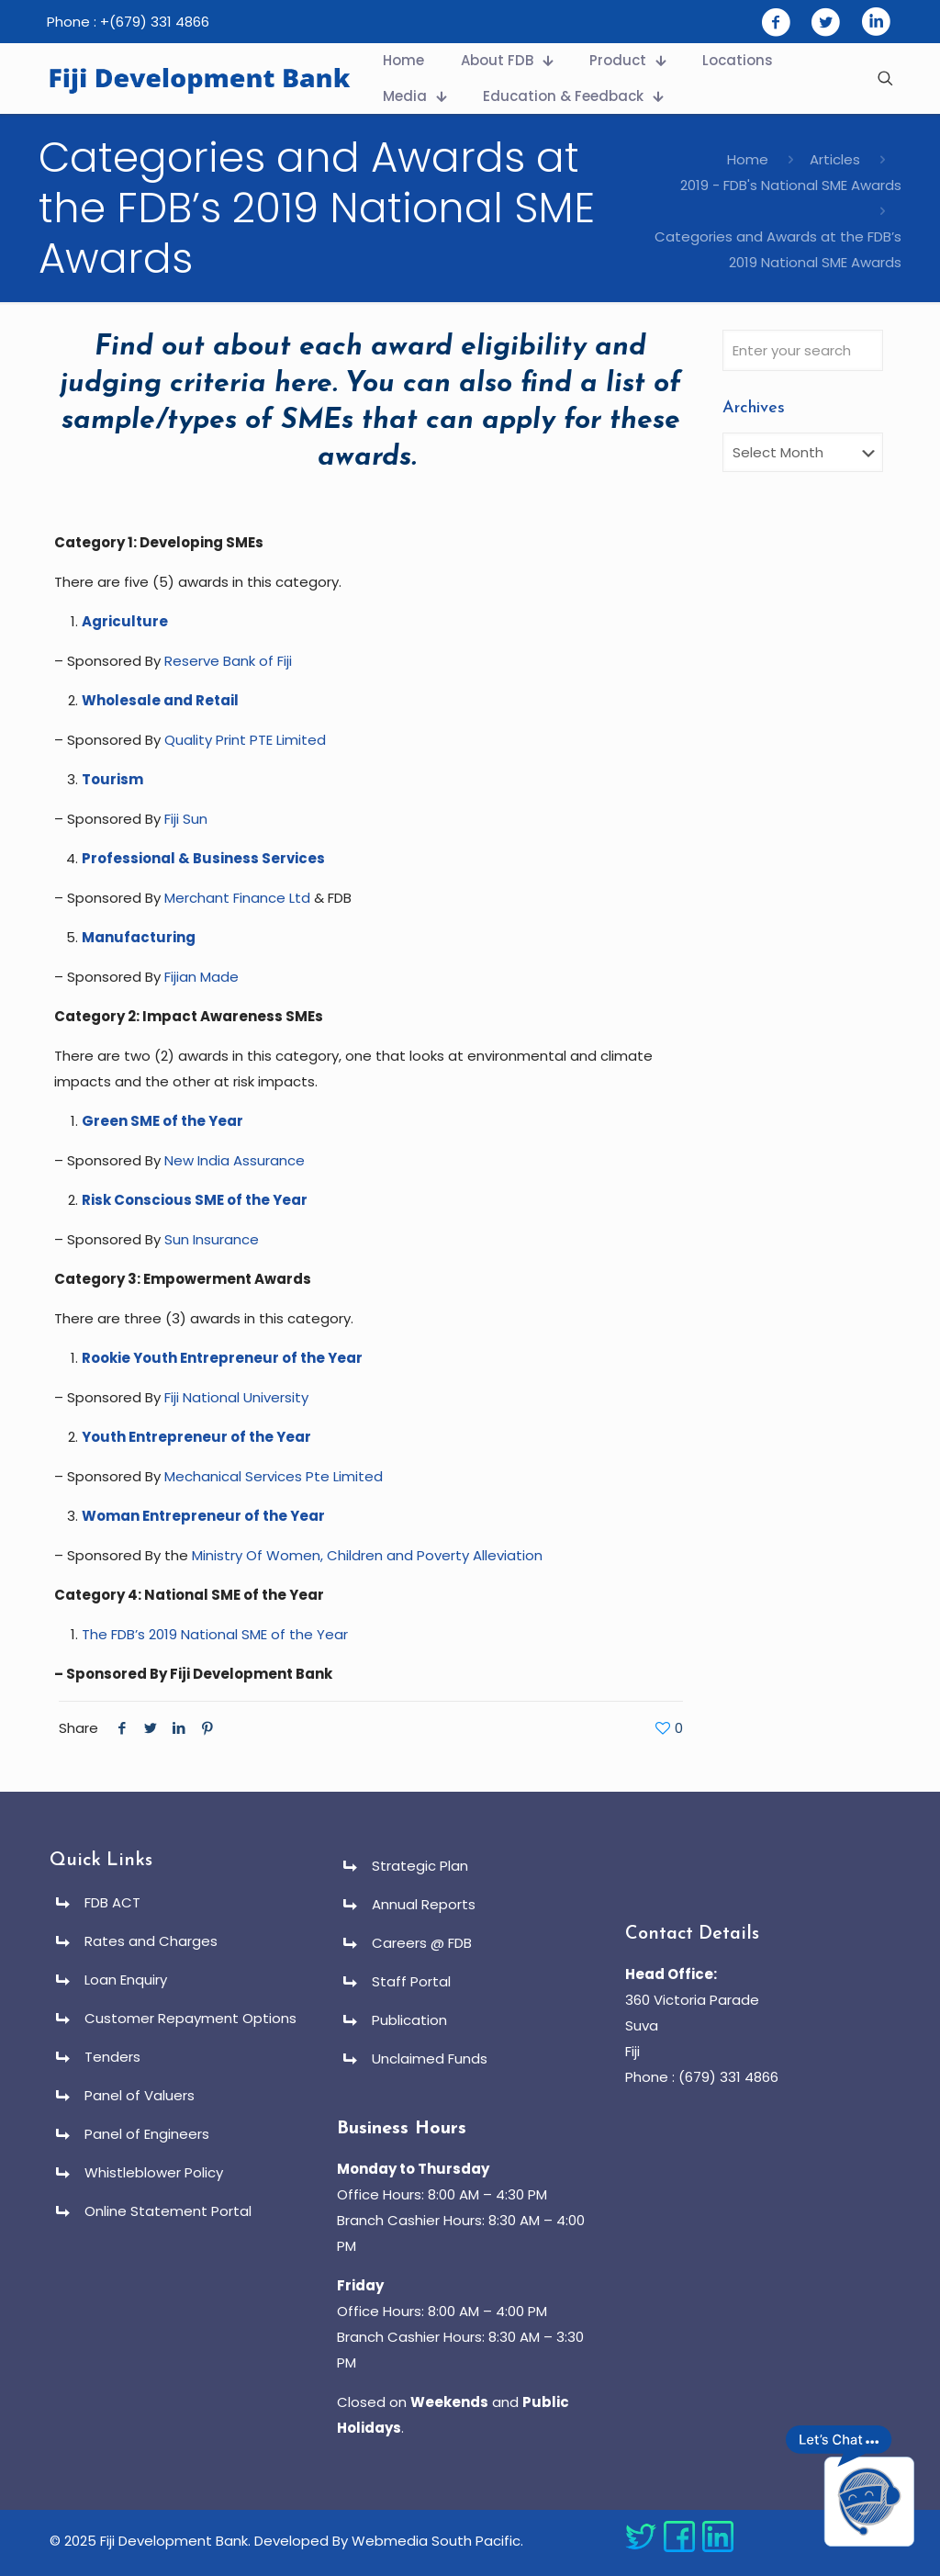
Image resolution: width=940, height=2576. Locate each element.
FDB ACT (112, 1902)
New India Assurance (234, 1160)
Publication (409, 2020)
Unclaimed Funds (429, 2058)
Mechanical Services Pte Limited (273, 1476)
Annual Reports (424, 1904)
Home (747, 159)
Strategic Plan (420, 1865)
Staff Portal (411, 1981)
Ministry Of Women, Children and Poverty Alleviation (367, 1555)
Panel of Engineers (146, 2133)
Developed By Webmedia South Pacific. (388, 2540)
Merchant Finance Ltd (237, 897)
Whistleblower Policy (153, 2172)
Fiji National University (236, 1397)
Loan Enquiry (125, 1979)
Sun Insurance (211, 1239)
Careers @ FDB (422, 1942)
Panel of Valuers (139, 2095)
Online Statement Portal (168, 2211)
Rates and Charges (151, 1941)
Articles (835, 159)
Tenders (112, 2056)
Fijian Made (201, 976)
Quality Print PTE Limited (245, 739)
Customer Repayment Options (190, 2018)
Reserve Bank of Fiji (228, 660)
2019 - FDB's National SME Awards (790, 185)
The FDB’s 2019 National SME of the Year (215, 1634)
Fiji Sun (185, 818)
